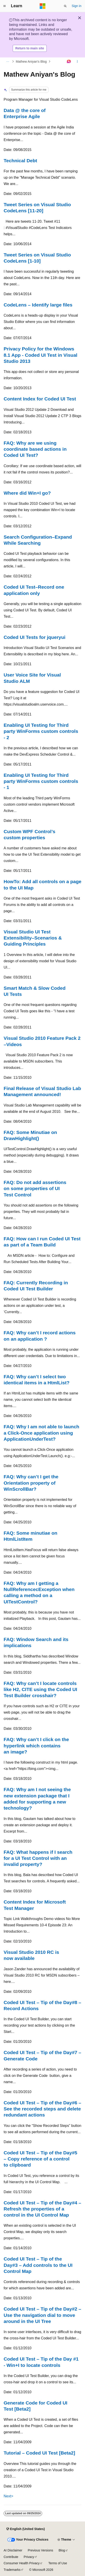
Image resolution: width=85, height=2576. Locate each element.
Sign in (76, 6)
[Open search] (65, 6)
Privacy (29, 2557)
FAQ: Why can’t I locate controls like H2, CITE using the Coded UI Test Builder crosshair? (40, 1689)
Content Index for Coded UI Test (40, 398)
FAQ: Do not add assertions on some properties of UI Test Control (35, 1188)
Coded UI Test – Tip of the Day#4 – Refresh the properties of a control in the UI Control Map (42, 2209)
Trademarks (12, 2569)
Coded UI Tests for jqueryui (35, 637)
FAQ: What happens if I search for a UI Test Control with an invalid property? (38, 1858)
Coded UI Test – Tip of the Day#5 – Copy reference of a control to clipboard (40, 2159)
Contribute (11, 2557)
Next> (8, 2496)
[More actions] (77, 61)
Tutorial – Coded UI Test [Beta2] (39, 2452)
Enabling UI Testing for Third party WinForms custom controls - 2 (41, 731)
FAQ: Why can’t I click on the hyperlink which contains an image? (36, 1745)
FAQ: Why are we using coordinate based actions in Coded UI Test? (35, 449)
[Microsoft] (43, 6)
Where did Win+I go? (27, 493)
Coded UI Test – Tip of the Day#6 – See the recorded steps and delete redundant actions (42, 2109)
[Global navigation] (4, 6)
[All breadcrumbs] (8, 61)
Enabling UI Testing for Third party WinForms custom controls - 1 (41, 781)
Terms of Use (57, 2563)
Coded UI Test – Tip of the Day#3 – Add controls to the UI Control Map (38, 2265)
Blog (62, 2550)
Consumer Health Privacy (22, 2563)
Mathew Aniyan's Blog (31, 61)
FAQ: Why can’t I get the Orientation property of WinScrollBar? (31, 1483)
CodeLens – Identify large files (38, 304)
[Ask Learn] (69, 61)
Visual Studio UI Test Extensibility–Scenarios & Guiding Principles (33, 938)
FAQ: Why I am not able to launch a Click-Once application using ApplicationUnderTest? (41, 1433)
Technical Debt (20, 160)
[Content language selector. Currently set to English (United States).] (25, 2529)
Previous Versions (40, 2550)
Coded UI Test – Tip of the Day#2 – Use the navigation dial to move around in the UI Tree (42, 2315)
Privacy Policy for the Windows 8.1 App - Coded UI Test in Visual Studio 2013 (40, 355)
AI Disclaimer (13, 2550)
